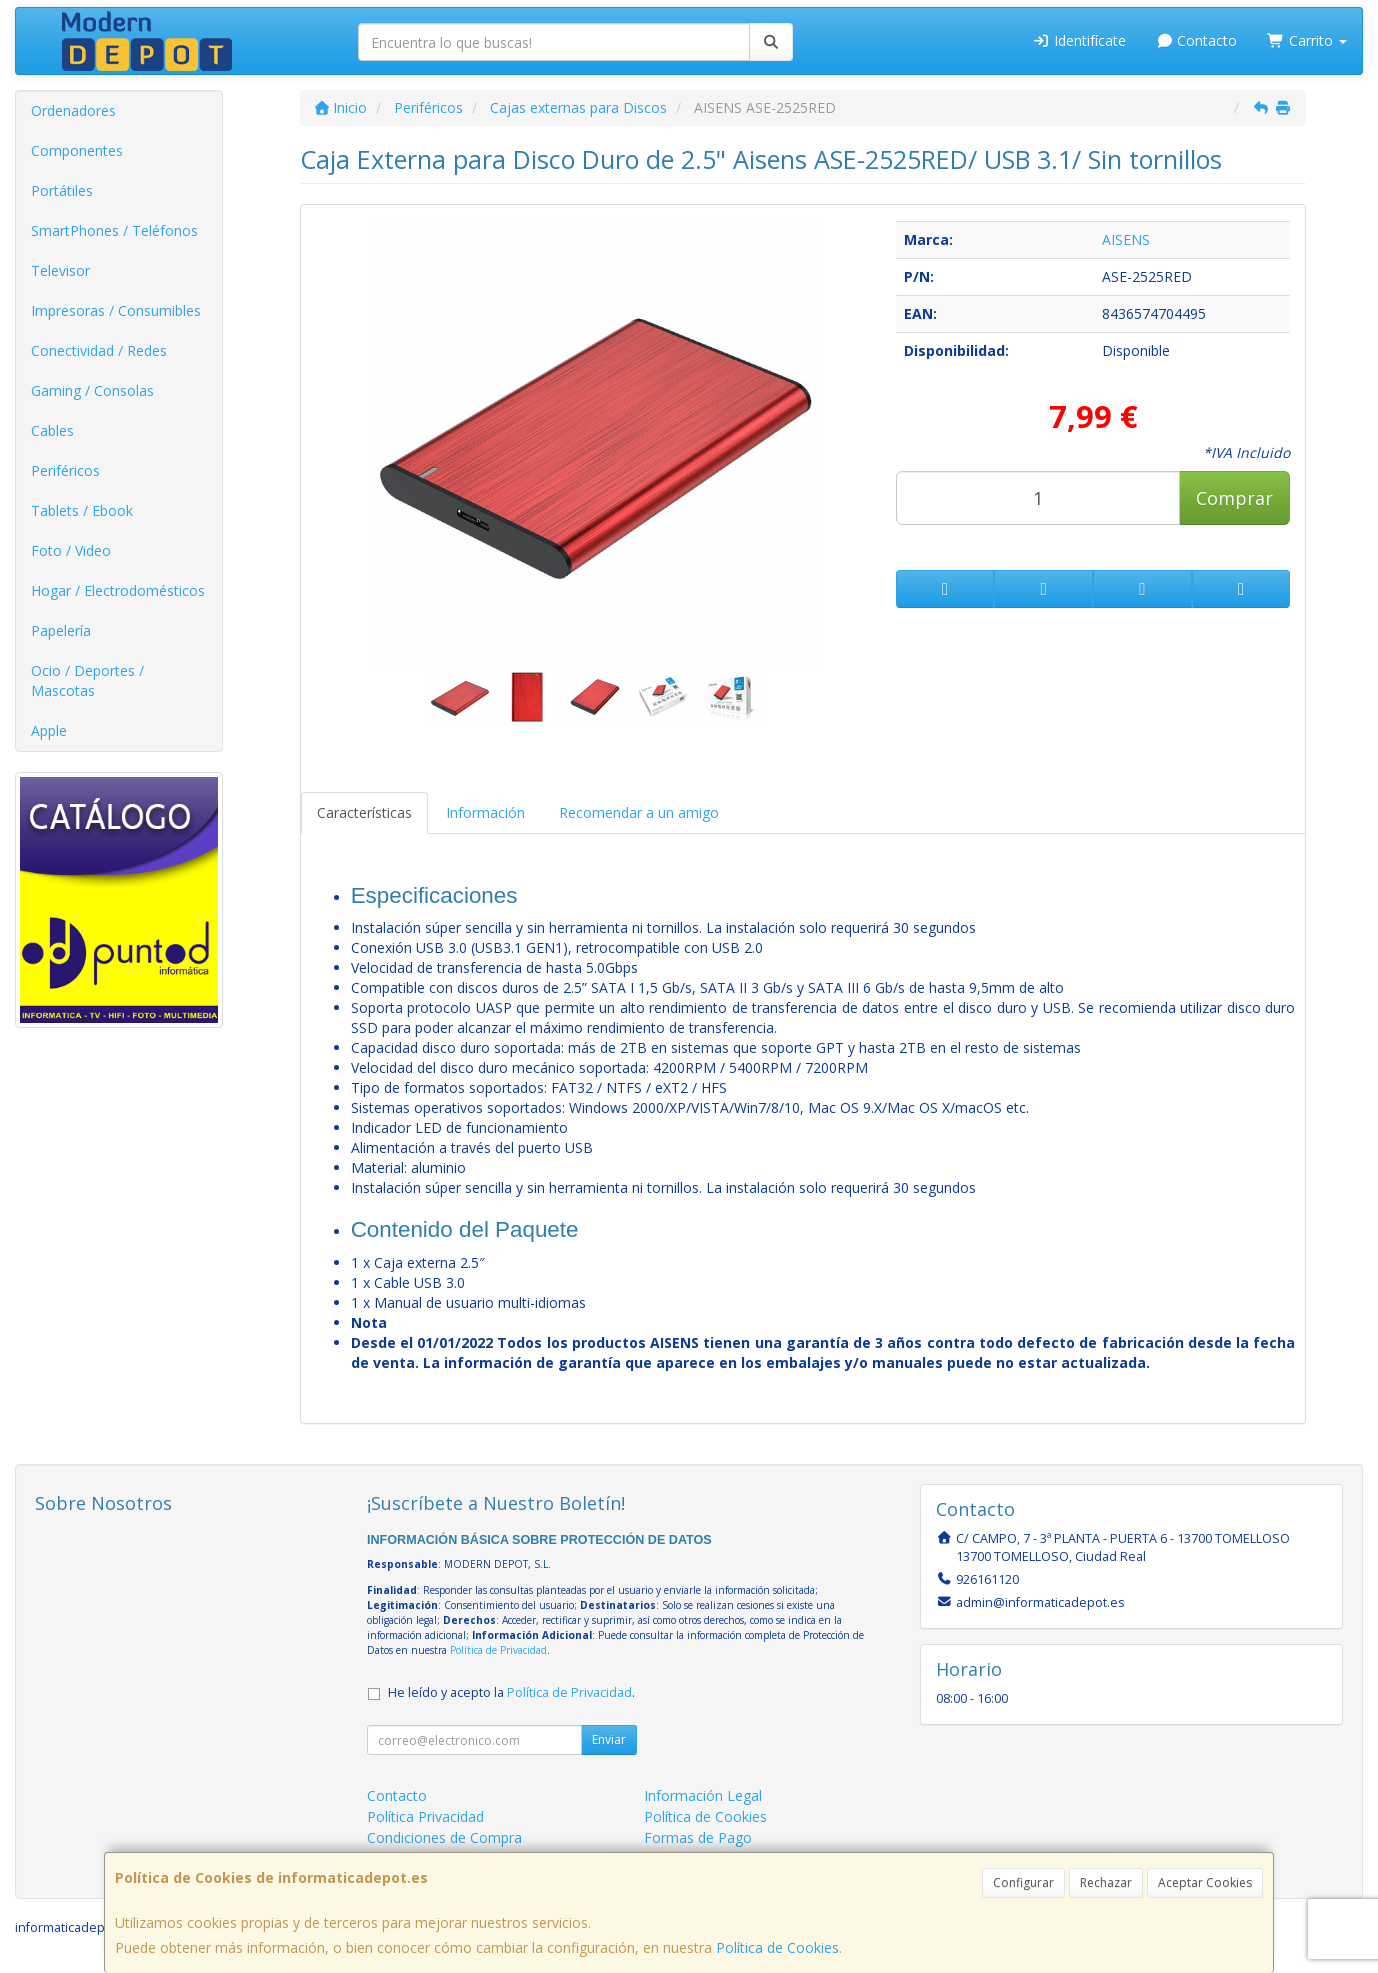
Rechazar (1106, 1882)
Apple (49, 730)
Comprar (1234, 498)
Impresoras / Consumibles (116, 310)
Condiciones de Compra (444, 1837)
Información (485, 812)
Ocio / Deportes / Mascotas (87, 680)
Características (364, 812)
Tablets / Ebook (82, 510)
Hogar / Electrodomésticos (118, 590)
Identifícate (1079, 40)
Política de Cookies (777, 1947)
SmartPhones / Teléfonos (114, 230)
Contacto (1197, 40)
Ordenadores (73, 110)
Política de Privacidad (498, 1650)
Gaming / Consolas (92, 390)
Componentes (77, 150)
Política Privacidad (425, 1816)
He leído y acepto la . (511, 1692)
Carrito (1307, 40)
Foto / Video (71, 550)
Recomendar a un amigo (639, 812)
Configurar (1023, 1882)
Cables (52, 430)
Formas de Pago (698, 1837)
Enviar (609, 1739)
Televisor (60, 270)
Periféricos (65, 470)
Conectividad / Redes (99, 350)
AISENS (1126, 239)
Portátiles (62, 190)
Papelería (61, 630)
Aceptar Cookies (1205, 1882)
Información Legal (703, 1795)
